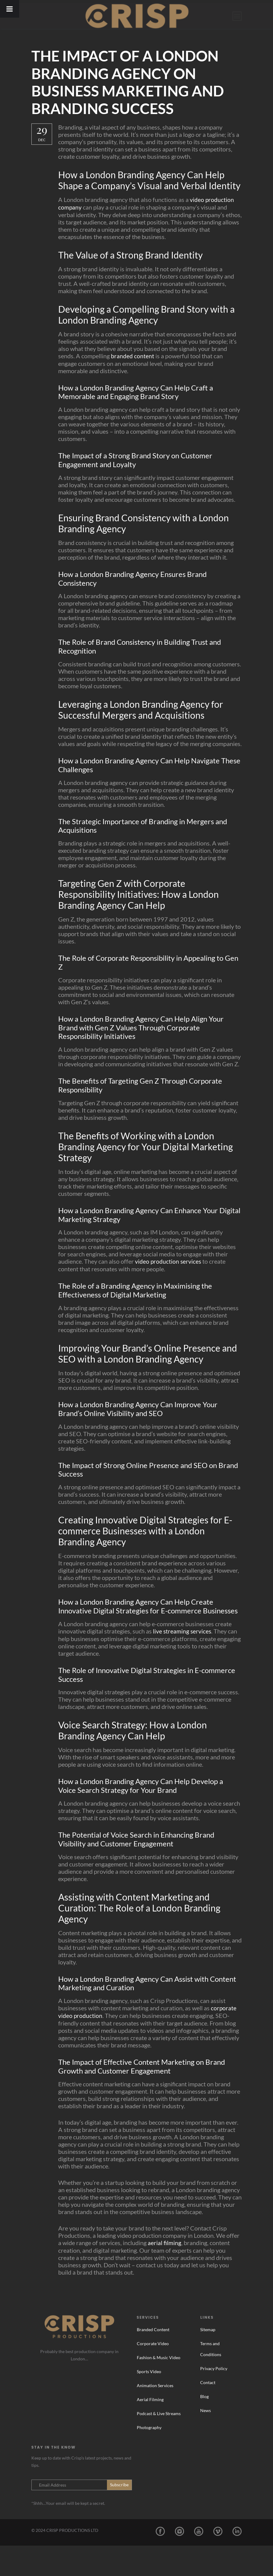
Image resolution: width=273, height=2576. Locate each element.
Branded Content (153, 2359)
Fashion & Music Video (158, 2387)
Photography (149, 2457)
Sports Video (149, 2401)
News (205, 2440)
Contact (207, 2412)
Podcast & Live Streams (159, 2443)
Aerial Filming (150, 2429)
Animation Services (155, 2415)
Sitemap (207, 2359)
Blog (204, 2426)
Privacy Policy (213, 2398)
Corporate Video (153, 2373)
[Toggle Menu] (9, 9)
